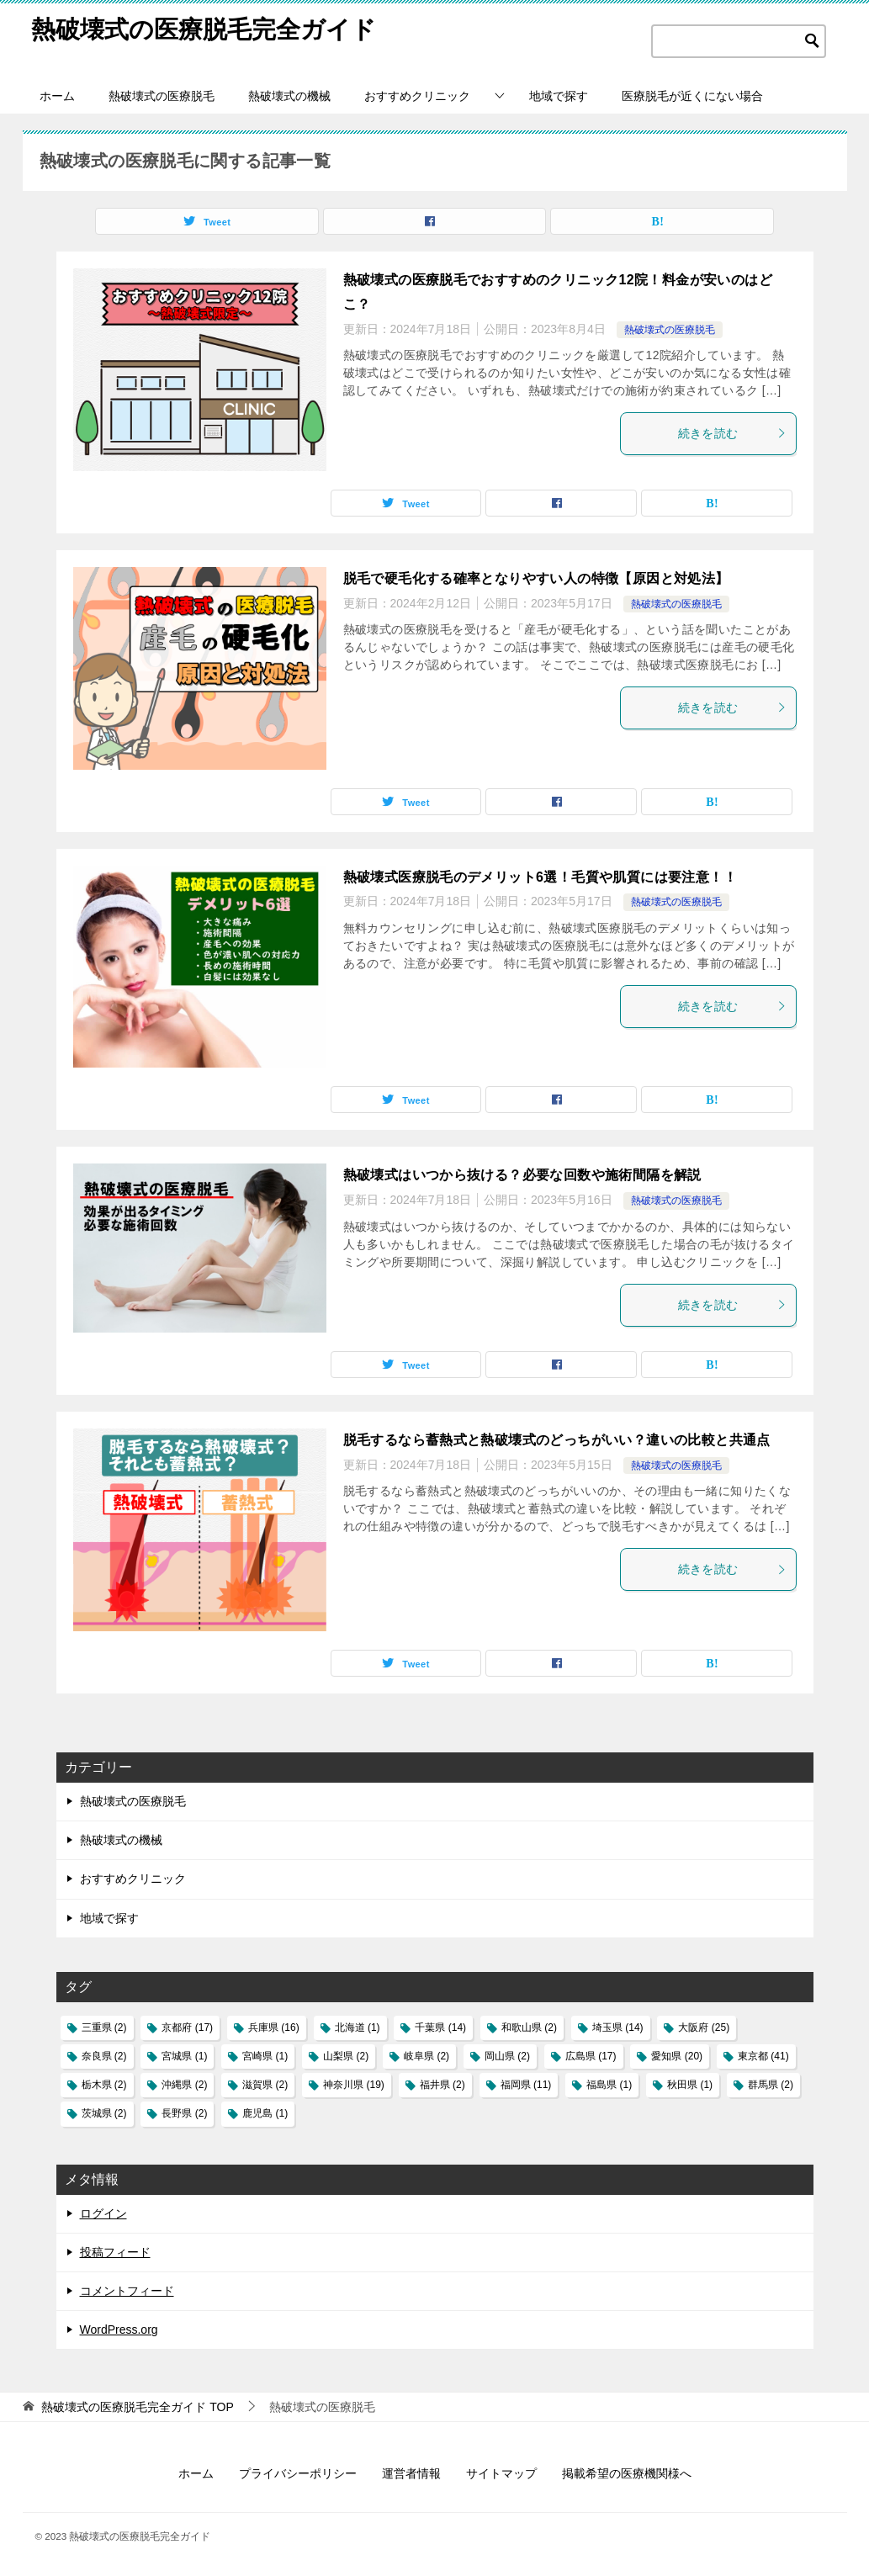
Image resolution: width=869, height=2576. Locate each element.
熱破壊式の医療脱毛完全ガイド (209, 29)
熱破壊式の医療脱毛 (162, 96)
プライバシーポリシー (298, 2473)
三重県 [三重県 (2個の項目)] (104, 2027)
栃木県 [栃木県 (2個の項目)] (104, 2085)
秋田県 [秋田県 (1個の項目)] (690, 2085)
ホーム (57, 96)
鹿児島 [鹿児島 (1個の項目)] (265, 2113)
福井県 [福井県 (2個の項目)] (442, 2085)
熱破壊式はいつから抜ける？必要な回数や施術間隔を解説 (522, 1175)
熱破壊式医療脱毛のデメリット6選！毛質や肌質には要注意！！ (540, 877)
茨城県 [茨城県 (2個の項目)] (104, 2113)
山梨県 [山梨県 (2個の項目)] (345, 2056)
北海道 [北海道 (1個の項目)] (357, 2027)
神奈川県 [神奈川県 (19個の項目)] (353, 2085)
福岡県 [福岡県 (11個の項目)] (526, 2085)
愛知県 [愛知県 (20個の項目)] (676, 2056)
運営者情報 (411, 2473)
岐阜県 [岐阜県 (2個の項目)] (426, 2056)
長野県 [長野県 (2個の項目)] (184, 2113)
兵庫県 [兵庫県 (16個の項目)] (273, 2027)
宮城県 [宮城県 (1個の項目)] (184, 2056)
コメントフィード (127, 2291)
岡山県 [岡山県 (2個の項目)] (507, 2056)
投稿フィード (115, 2252)
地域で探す (558, 96)
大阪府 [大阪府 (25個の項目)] (703, 2027)
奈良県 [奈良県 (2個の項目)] (104, 2056)
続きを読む (732, 433)
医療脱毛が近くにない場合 (692, 96)
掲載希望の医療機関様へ (626, 2473)
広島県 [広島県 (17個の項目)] (591, 2056)
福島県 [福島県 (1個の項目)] (609, 2085)
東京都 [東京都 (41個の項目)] (763, 2056)
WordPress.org (119, 2329)
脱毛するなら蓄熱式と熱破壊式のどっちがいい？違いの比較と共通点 (557, 1440)
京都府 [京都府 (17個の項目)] (187, 2027)
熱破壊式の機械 (289, 96)
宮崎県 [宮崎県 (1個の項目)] (265, 2056)
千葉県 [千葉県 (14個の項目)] (440, 2027)
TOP (137, 2407)
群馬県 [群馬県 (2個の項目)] (770, 2085)
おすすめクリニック (417, 96)
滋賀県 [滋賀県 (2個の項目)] (265, 2085)
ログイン (103, 2213)
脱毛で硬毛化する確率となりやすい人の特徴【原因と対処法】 (536, 578)
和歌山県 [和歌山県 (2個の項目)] (529, 2027)
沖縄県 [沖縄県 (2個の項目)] (184, 2085)
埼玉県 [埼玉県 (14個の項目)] (618, 2027)
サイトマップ (501, 2473)
